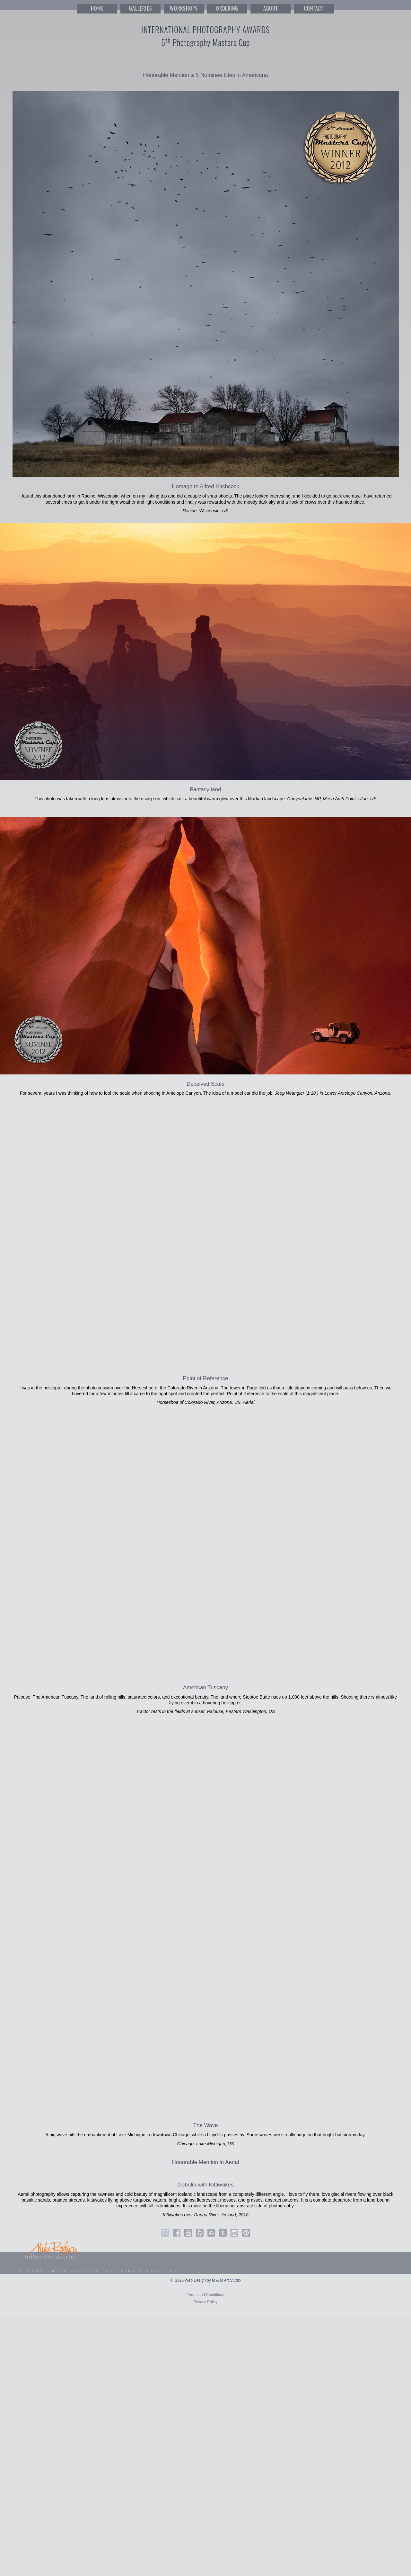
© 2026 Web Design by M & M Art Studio (205, 2280)
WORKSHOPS (184, 8)
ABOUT (270, 8)
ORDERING (227, 8)
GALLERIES (140, 8)
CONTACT (313, 8)
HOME (97, 8)
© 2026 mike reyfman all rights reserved (99, 2270)
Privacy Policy (206, 2302)
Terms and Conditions (205, 2295)
